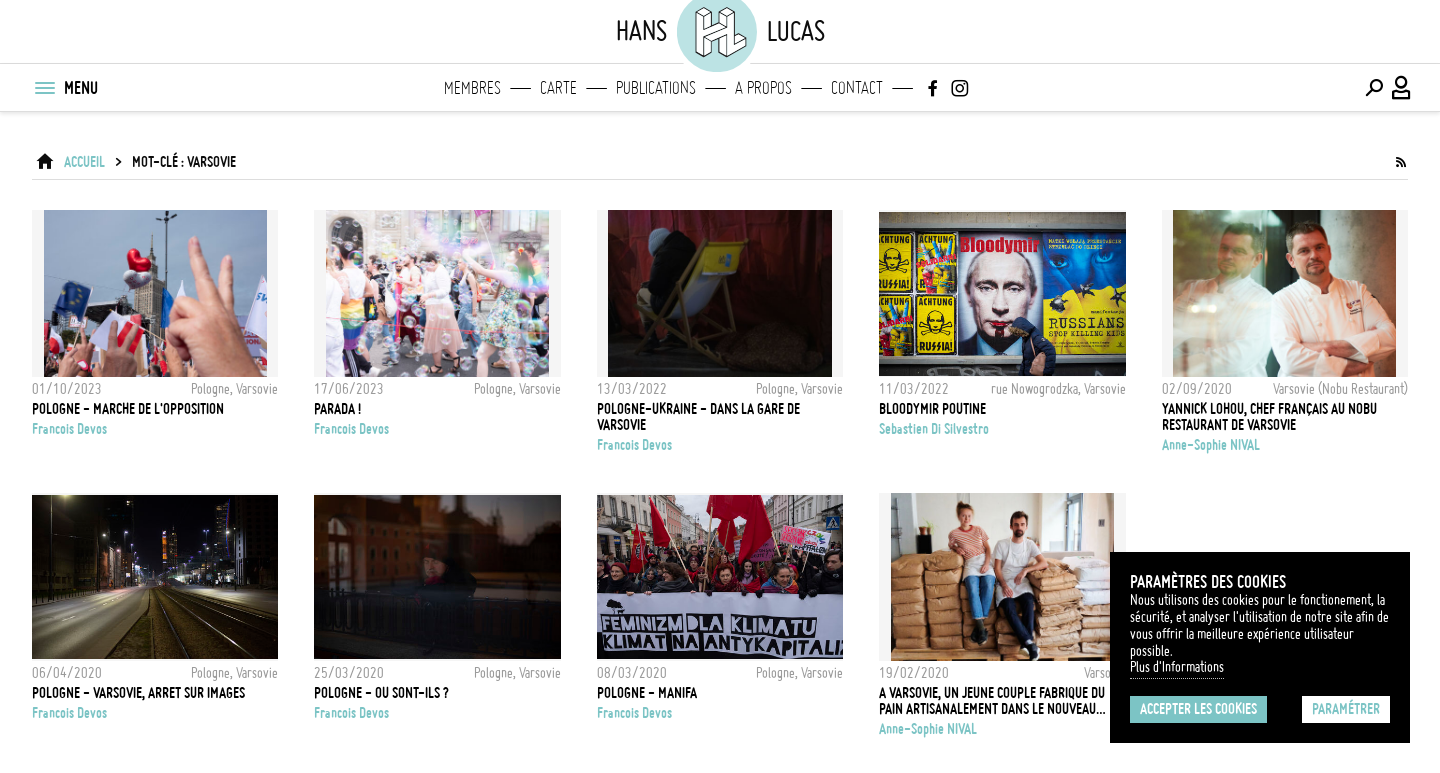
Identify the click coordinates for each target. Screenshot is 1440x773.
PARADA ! (337, 409)
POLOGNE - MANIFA (647, 693)
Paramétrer (1346, 709)
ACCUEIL (84, 162)
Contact (857, 88)
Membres (472, 88)
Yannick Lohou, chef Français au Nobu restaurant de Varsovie (1269, 417)
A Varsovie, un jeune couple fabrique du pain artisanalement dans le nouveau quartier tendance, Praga (992, 701)
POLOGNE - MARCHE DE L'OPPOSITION (128, 409)
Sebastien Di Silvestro (934, 429)
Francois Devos (69, 429)
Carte (558, 88)
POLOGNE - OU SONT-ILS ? (381, 693)
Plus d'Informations (1177, 667)
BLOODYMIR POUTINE (932, 409)
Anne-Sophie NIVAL (1211, 445)
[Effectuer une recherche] (1374, 88)
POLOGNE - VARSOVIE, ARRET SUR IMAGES (138, 693)
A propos (763, 88)
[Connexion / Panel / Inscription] (1402, 88)
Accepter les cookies (1198, 709)
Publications (656, 88)
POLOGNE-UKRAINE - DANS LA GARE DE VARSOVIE (698, 417)
